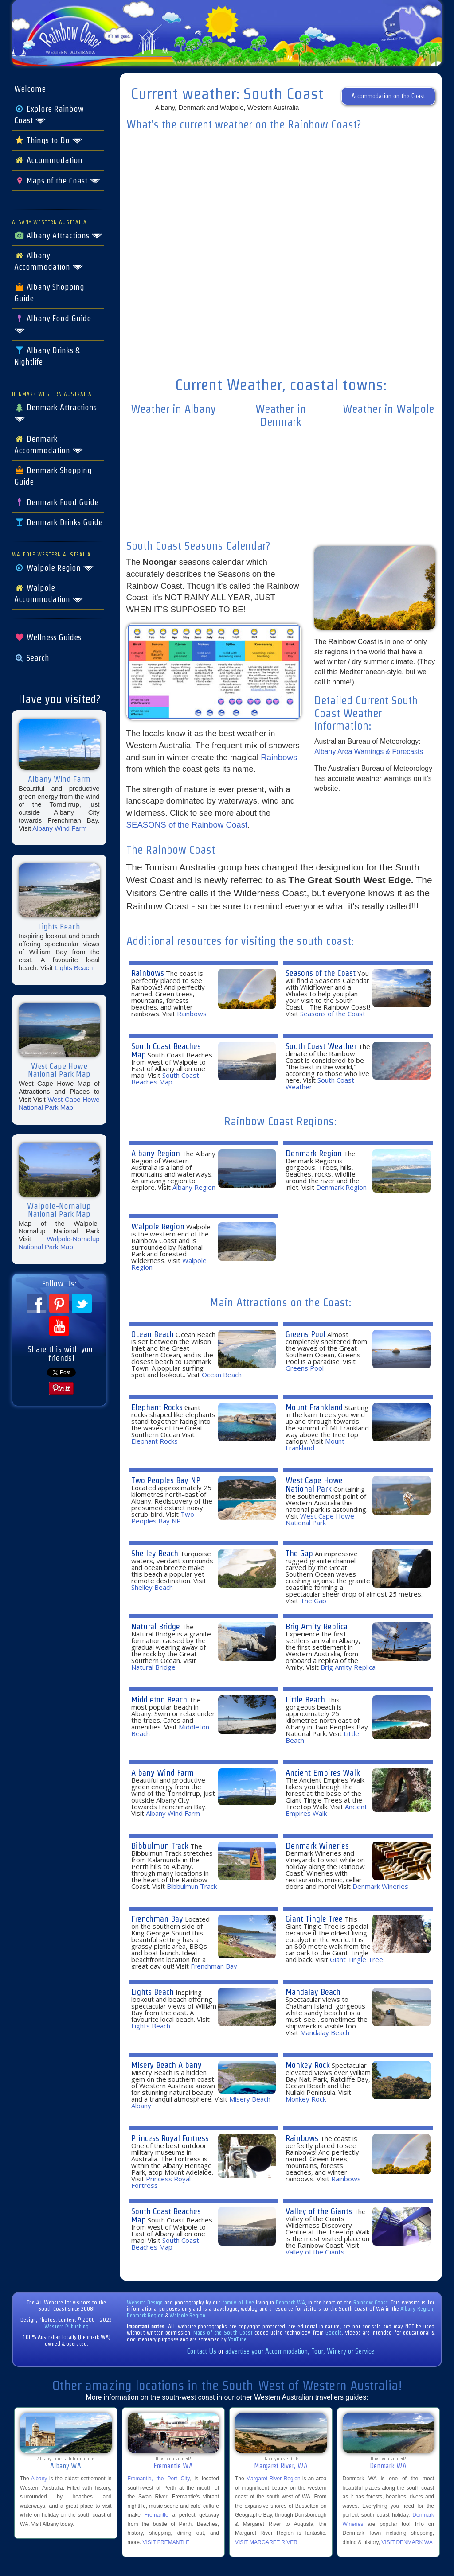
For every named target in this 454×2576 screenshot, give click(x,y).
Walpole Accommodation (48, 593)
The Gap (299, 1553)
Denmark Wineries (317, 1845)
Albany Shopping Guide (49, 293)
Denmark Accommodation (48, 445)
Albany (39, 2478)
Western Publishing (66, 2326)
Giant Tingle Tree (314, 1918)
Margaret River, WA (281, 2466)
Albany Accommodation (48, 261)
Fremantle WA (173, 2466)
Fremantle (156, 2515)
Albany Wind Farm (59, 828)
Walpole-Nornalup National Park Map (59, 1243)
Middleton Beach (159, 1699)
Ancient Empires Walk (323, 1772)
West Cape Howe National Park (314, 1484)
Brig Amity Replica (317, 1626)
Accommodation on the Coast (388, 96)
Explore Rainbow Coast (49, 115)
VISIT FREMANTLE (166, 2542)
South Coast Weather (321, 1046)
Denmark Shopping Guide (53, 476)
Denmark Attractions (55, 413)
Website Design (145, 2302)
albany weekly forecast (173, 516)
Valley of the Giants (319, 2211)
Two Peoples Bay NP (165, 1480)
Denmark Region (314, 1153)
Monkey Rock (308, 2065)
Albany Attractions (58, 235)
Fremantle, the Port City (159, 2478)
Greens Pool (305, 1334)
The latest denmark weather (281, 529)
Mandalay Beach (313, 1992)
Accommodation (48, 160)
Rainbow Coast (370, 2302)
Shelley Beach (154, 1553)
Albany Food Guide (52, 324)
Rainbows (279, 757)
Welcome (30, 89)
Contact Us (201, 2351)
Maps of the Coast (57, 180)
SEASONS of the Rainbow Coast (187, 824)
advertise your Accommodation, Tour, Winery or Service (299, 2351)
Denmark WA (290, 2302)
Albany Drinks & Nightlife (46, 356)
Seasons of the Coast (321, 973)
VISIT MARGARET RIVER (266, 2542)
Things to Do (48, 140)
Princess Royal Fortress (170, 2138)
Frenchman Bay (157, 1918)
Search (31, 657)
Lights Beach (74, 967)
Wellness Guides (47, 637)
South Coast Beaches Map (166, 1050)
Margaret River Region (273, 2478)
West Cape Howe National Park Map (59, 1103)
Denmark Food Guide (56, 502)
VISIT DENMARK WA (406, 2542)
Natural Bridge (155, 1626)
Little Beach (305, 1699)
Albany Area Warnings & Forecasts (368, 751)
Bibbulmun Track (159, 1845)
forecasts (281, 361)
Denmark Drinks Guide (58, 522)
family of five (239, 2302)
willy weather (388, 516)
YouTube (237, 2339)
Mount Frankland (314, 1407)
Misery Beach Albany (166, 2065)
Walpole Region (54, 567)
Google (333, 2332)
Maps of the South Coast (223, 2332)
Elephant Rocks (157, 1407)
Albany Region (155, 1153)
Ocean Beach (152, 1334)
